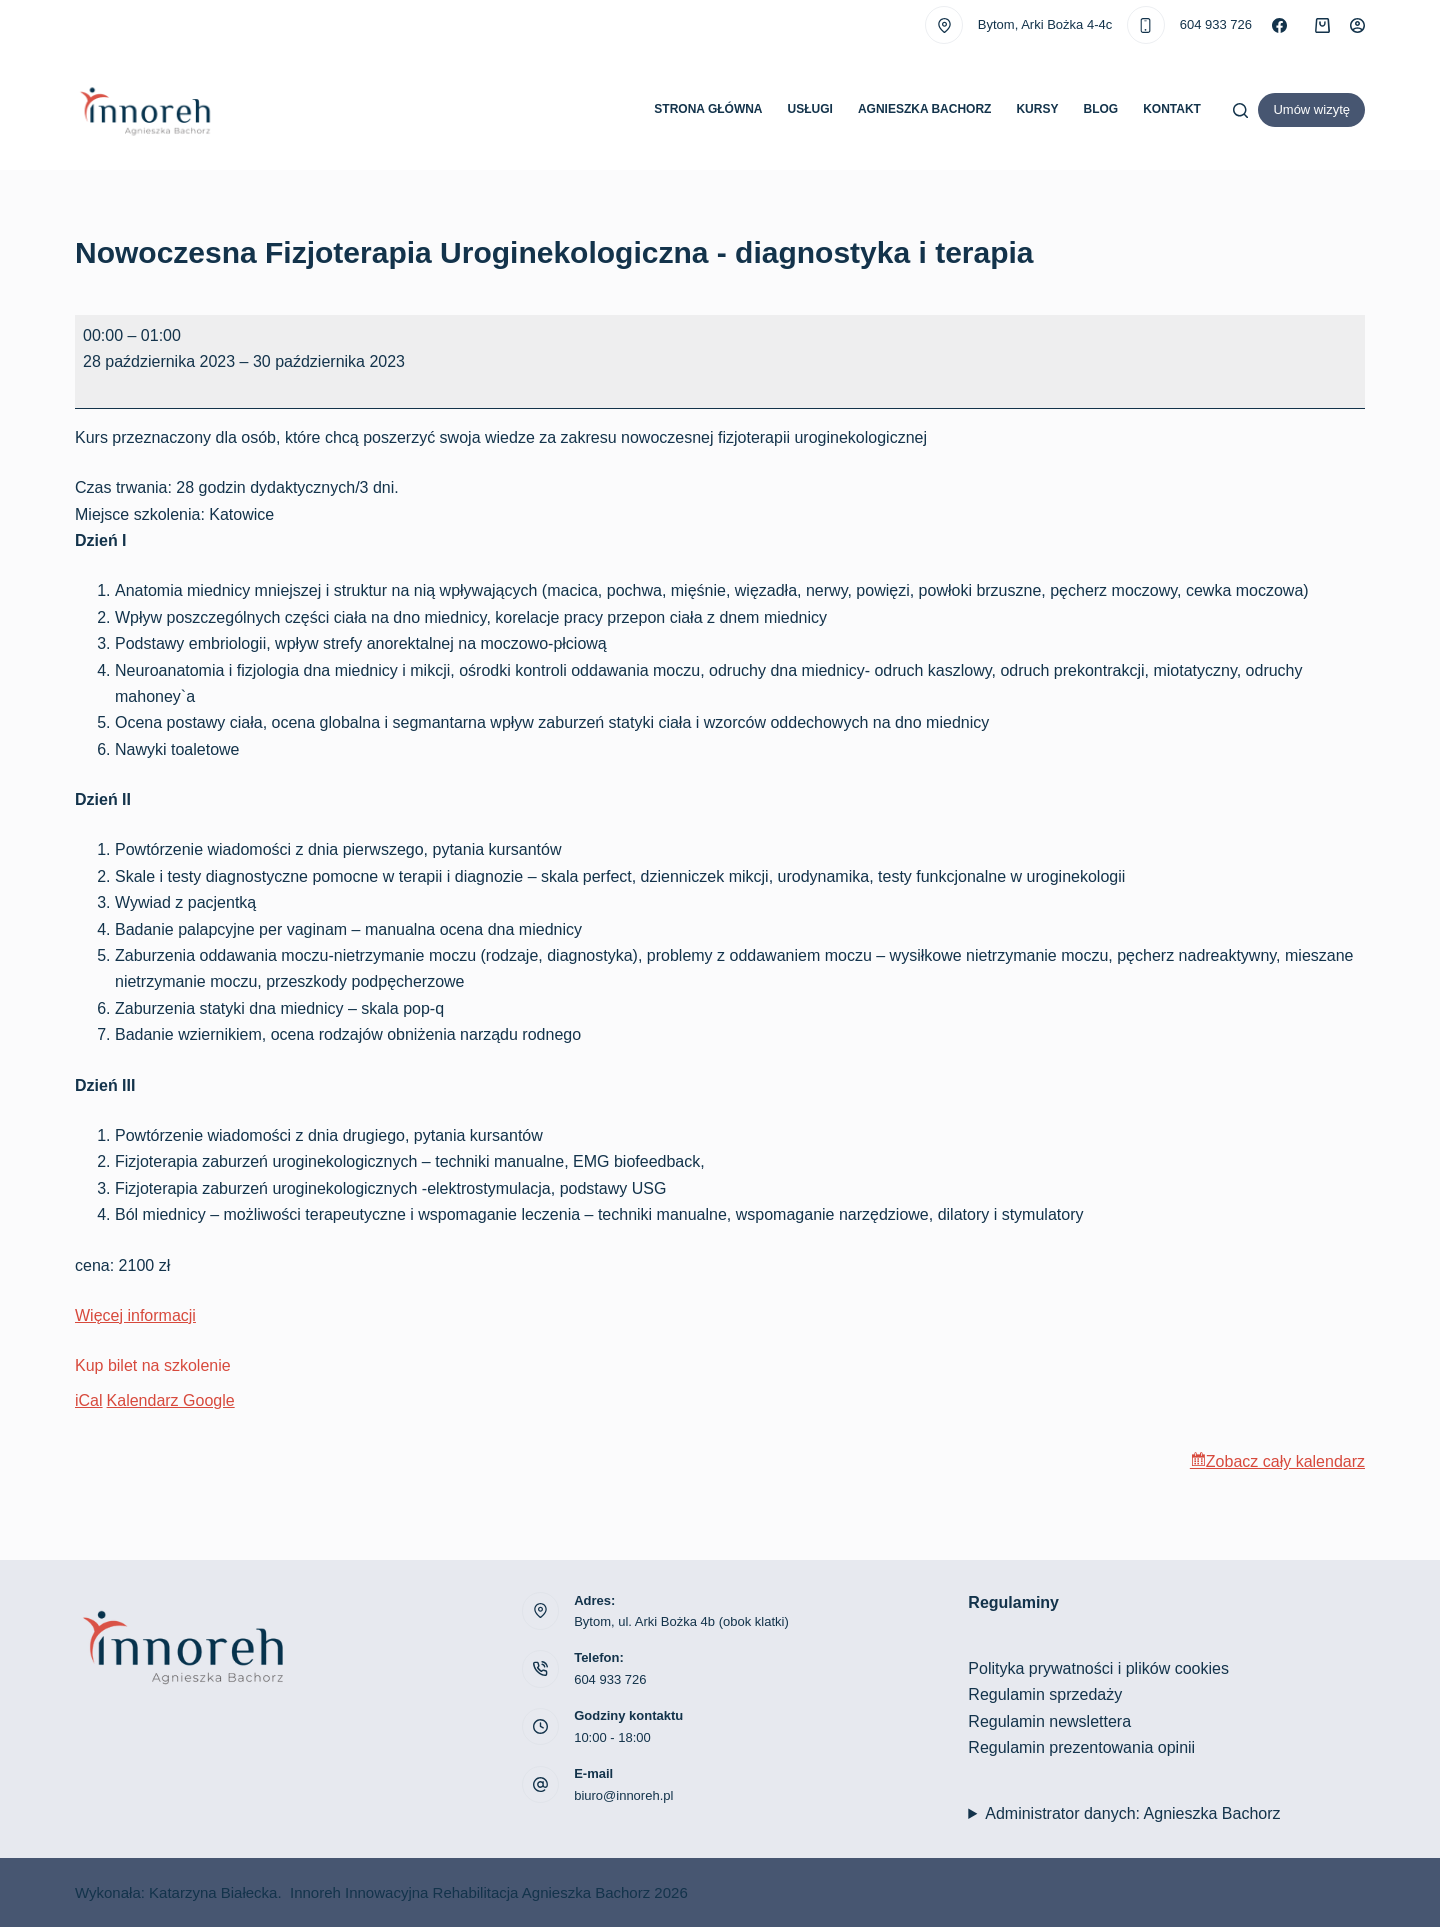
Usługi (810, 109)
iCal (89, 1400)
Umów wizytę (1311, 109)
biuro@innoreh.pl (623, 1795)
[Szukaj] (1240, 110)
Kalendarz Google (171, 1400)
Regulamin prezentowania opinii (1081, 1747)
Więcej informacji (135, 1315)
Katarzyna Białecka (213, 1892)
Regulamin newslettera (1049, 1721)
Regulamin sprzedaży (1045, 1694)
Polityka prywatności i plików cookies (1098, 1668)
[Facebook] (1279, 25)
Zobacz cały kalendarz (1285, 1461)
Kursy (1037, 109)
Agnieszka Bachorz (925, 109)
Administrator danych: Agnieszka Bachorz (1132, 1813)
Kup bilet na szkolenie (153, 1365)
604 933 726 (1216, 24)
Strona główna (708, 109)
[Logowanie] (1357, 25)
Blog (1100, 109)
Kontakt (1172, 109)
